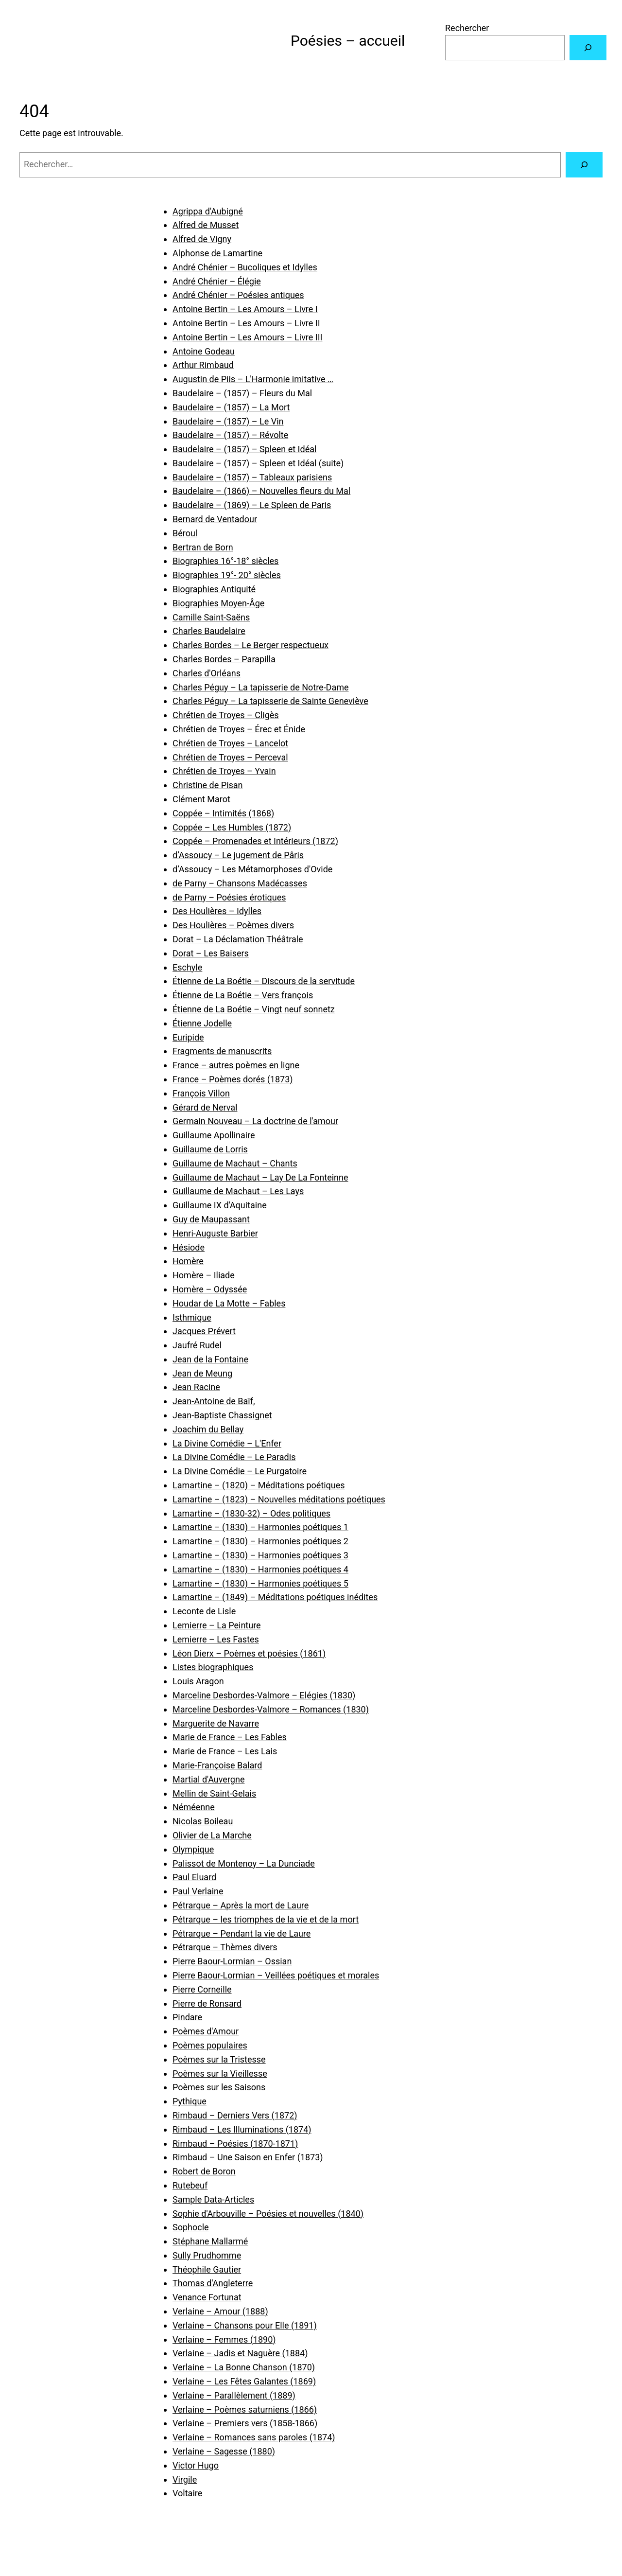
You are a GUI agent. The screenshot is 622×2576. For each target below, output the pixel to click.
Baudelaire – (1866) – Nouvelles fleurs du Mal (261, 491)
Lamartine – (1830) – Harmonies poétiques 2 (260, 1541)
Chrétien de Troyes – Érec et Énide (239, 729)
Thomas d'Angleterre (213, 2283)
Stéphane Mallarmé (210, 2241)
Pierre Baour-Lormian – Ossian (232, 1961)
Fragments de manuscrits (222, 1051)
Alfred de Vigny (202, 239)
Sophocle (191, 2227)
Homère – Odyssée (210, 1289)
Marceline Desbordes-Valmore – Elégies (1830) (264, 1695)
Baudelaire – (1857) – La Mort (231, 407)
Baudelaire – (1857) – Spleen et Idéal (244, 449)
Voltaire (187, 2493)
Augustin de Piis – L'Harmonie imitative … (253, 379)
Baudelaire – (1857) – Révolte (230, 435)
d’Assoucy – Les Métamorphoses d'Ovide (252, 869)
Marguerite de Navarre (216, 1723)
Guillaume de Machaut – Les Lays (238, 1191)
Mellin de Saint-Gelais (214, 1793)
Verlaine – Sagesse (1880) (224, 2451)
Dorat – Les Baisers (211, 953)
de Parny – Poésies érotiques (229, 897)
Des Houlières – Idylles (217, 911)
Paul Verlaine (198, 1891)
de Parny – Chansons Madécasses (240, 883)
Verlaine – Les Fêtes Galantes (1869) (244, 2381)
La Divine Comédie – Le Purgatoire (240, 1471)
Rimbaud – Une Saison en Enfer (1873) (248, 2157)
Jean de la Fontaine (210, 1359)
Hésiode (189, 1247)
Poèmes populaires (210, 2045)
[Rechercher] (588, 47)
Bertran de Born (203, 547)
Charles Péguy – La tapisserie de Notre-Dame (261, 687)
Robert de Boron (204, 2171)
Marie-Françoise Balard (217, 1765)
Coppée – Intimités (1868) (223, 813)
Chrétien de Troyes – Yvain (224, 771)
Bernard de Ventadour (215, 519)
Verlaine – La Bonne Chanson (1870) (244, 2367)
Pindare (187, 2017)
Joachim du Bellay (208, 1429)
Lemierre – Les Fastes (216, 1639)
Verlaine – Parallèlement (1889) (234, 2395)
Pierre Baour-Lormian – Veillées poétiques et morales (276, 1975)
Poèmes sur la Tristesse (219, 2059)
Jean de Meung (202, 1373)
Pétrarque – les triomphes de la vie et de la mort (266, 1919)
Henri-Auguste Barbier (215, 1233)
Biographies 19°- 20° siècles (227, 575)
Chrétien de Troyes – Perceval (230, 757)
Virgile (185, 2479)
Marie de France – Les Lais (225, 1751)
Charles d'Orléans (207, 673)
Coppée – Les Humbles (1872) (232, 827)
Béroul (185, 533)
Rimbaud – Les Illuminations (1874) (242, 2129)
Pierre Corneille (202, 1989)
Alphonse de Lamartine (217, 253)
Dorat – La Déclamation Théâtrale (238, 939)
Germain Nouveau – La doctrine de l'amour (255, 1121)
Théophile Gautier (207, 2269)
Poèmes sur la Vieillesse (220, 2073)
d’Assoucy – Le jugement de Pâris (238, 855)
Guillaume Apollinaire (214, 1135)
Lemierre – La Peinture (217, 1625)
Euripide (188, 1037)
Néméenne (194, 1807)
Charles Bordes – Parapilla (224, 659)
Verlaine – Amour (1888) (220, 2311)
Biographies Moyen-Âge (218, 603)
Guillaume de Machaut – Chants (235, 1163)
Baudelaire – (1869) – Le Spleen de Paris (252, 505)
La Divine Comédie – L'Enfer (227, 1443)
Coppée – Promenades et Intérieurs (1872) (255, 841)
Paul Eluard (194, 1877)
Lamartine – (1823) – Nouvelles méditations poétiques (279, 1499)
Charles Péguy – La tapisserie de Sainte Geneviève (270, 701)
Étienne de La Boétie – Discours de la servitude (264, 981)
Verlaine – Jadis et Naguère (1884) (240, 2353)
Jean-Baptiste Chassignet (222, 1415)
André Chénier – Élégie (217, 281)
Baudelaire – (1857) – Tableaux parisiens (252, 477)
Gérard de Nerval (205, 1107)
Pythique (190, 2101)
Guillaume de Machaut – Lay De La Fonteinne (260, 1177)
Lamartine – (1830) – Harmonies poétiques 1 (260, 1527)
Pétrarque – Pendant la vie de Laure (242, 1933)
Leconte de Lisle (204, 1611)
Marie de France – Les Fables (230, 1737)
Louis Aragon (198, 1681)
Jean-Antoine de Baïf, (214, 1401)
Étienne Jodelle (202, 1023)
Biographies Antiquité (214, 589)
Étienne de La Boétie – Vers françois (243, 995)
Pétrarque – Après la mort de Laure (241, 1905)
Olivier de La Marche (212, 1835)
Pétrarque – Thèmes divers (225, 1947)
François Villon (201, 1093)
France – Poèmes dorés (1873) (233, 1079)
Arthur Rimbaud (203, 365)
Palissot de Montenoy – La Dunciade (244, 1863)
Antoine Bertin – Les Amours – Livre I (245, 309)
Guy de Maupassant (211, 1219)
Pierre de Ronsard (207, 2003)
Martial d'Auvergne (208, 1779)
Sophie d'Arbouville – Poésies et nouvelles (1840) (268, 2213)
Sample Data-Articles (213, 2199)
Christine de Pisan (208, 785)
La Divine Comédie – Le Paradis (234, 1457)
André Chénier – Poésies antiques (238, 295)
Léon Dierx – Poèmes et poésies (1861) (249, 1653)
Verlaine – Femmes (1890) (224, 2339)
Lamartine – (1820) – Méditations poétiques (259, 1485)
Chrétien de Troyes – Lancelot (230, 743)
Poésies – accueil (348, 40)
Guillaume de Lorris (210, 1149)
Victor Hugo (196, 2465)
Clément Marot (201, 799)
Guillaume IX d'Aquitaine (220, 1205)
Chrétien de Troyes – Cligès (226, 715)
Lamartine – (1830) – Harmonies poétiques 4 (260, 1569)
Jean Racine (196, 1387)
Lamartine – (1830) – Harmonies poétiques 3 (260, 1555)
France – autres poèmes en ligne (236, 1065)
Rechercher (467, 28)
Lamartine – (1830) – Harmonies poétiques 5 (260, 1583)
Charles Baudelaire (209, 631)
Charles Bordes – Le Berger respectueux (250, 645)
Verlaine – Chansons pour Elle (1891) (245, 2325)
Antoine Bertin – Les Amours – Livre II (246, 323)
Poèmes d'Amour (206, 2031)
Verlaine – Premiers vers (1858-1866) (245, 2423)
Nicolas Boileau (203, 1821)
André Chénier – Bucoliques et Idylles (245, 267)
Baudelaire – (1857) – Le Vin (228, 421)
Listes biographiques (213, 1667)
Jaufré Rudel (197, 1345)
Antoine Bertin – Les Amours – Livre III (248, 337)
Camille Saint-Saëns (211, 617)
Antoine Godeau (204, 351)
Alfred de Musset (206, 225)
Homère (188, 1261)
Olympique (193, 1849)
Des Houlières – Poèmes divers (233, 925)
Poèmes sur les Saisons (219, 2087)
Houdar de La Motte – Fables (229, 1303)
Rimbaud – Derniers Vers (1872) (235, 2115)
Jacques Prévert (204, 1331)
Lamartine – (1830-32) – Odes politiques (251, 1513)
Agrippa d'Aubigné (208, 211)
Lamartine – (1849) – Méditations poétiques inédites (275, 1597)
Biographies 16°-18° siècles (225, 561)
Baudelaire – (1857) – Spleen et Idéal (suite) (258, 463)
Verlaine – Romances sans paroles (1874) (254, 2437)
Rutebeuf (190, 2185)
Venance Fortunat (207, 2297)
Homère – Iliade (204, 1275)
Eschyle (187, 967)
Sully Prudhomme (207, 2255)
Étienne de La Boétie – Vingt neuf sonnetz (254, 1009)
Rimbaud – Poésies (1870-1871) (235, 2143)
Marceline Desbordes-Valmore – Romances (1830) (271, 1709)
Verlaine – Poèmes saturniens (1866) (245, 2409)
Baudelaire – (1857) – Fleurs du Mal (242, 393)
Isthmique (192, 1317)
